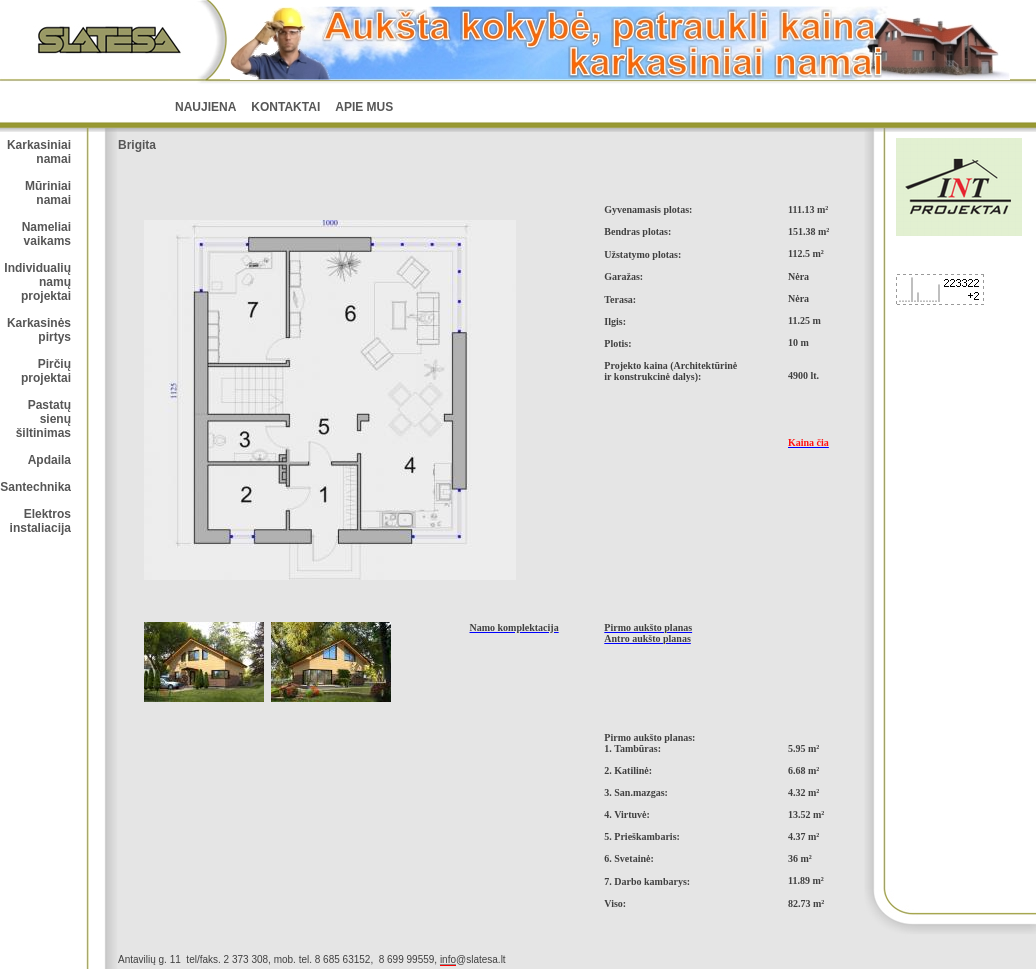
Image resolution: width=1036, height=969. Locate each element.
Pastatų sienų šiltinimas (43, 419)
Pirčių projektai (46, 371)
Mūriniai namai (48, 193)
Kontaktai (285, 107)
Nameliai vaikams (46, 234)
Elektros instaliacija (40, 521)
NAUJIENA (205, 107)
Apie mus (364, 107)
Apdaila (49, 460)
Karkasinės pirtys (39, 330)
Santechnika (35, 487)
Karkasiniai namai (39, 152)
